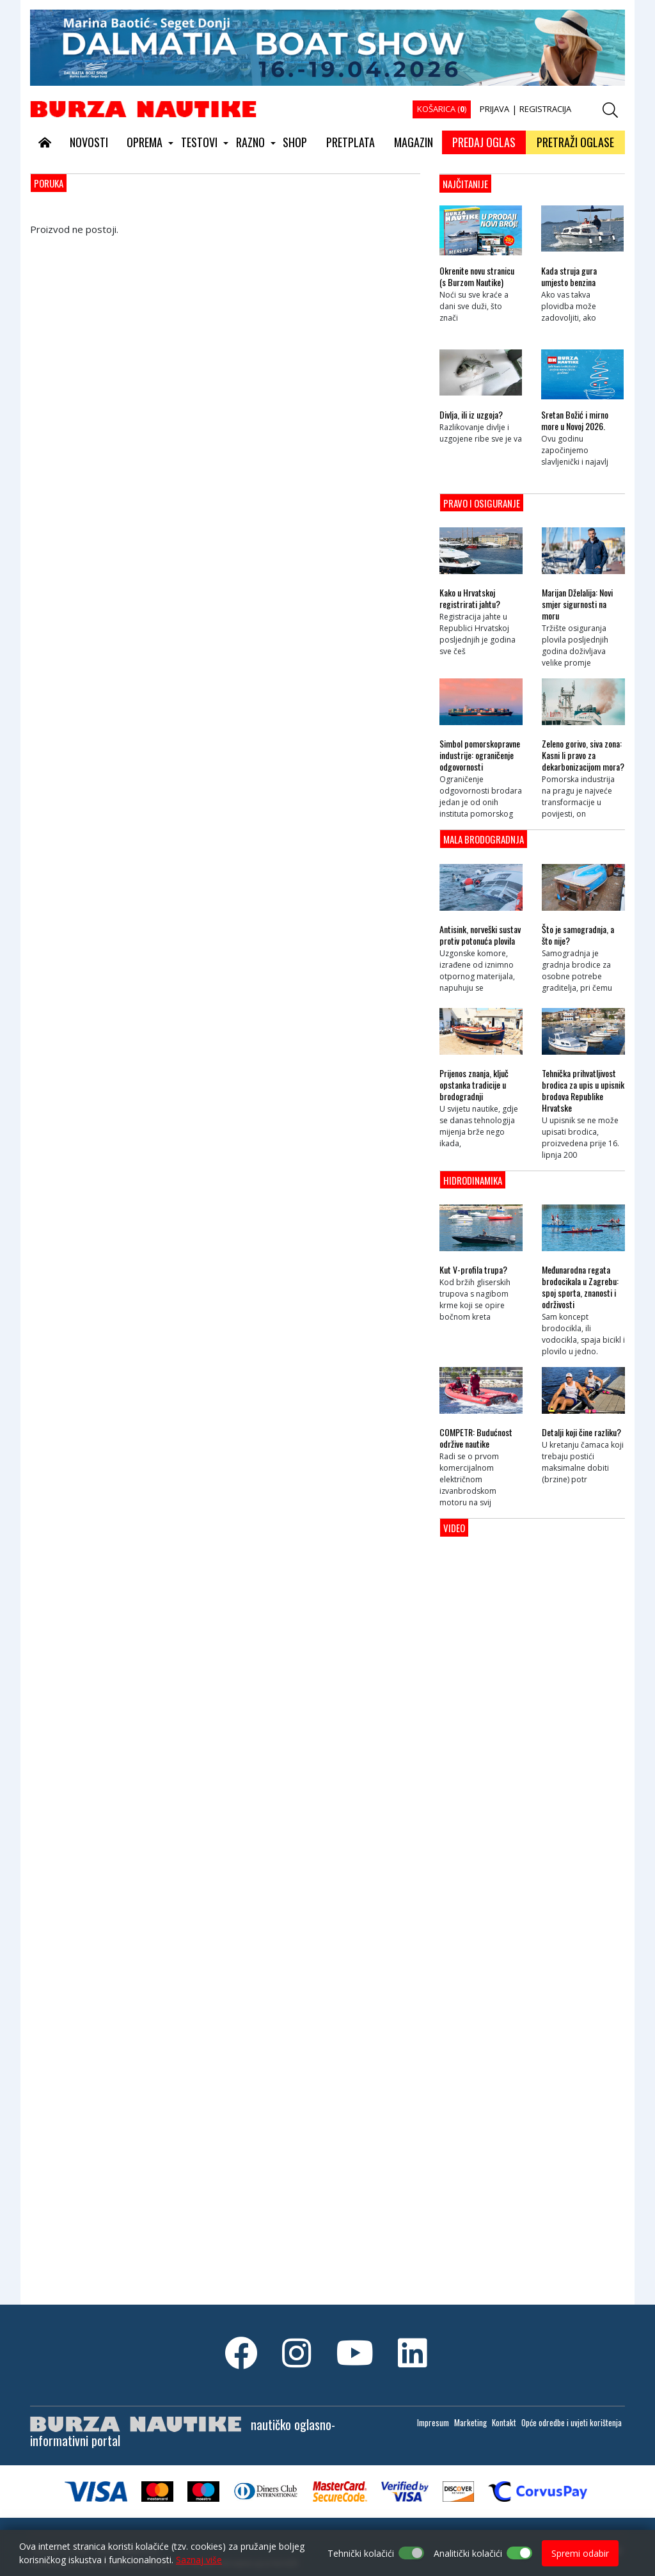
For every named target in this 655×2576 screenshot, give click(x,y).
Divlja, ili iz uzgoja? (471, 414)
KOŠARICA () (441, 109)
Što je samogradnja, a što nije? (578, 935)
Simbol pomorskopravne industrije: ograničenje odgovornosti (479, 755)
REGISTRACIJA (545, 109)
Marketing (470, 2422)
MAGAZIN (413, 142)
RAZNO (250, 142)
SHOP (295, 142)
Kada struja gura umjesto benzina (569, 276)
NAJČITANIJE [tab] (465, 184)
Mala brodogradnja (483, 839)
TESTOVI (199, 142)
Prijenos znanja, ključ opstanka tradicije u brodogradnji (474, 1085)
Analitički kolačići (468, 2553)
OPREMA (144, 142)
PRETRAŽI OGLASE (575, 142)
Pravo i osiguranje (481, 503)
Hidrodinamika (472, 1180)
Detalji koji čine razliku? (581, 1432)
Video (454, 1528)
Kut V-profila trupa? (473, 1270)
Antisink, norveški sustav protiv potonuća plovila (480, 935)
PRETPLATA (350, 142)
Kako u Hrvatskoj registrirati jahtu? (469, 598)
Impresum (433, 2422)
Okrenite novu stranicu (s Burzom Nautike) (476, 276)
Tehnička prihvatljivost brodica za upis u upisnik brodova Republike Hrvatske (583, 1091)
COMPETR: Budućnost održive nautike (475, 1438)
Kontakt (504, 2422)
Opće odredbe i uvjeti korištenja (571, 2422)
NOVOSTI (89, 142)
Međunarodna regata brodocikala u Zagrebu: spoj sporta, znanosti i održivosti (580, 1287)
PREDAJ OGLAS (484, 142)
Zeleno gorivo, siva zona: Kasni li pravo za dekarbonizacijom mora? (583, 755)
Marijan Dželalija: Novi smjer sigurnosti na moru (577, 604)
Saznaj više (199, 2560)
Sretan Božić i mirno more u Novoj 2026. (574, 420)
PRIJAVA (494, 109)
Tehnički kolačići (361, 2553)
